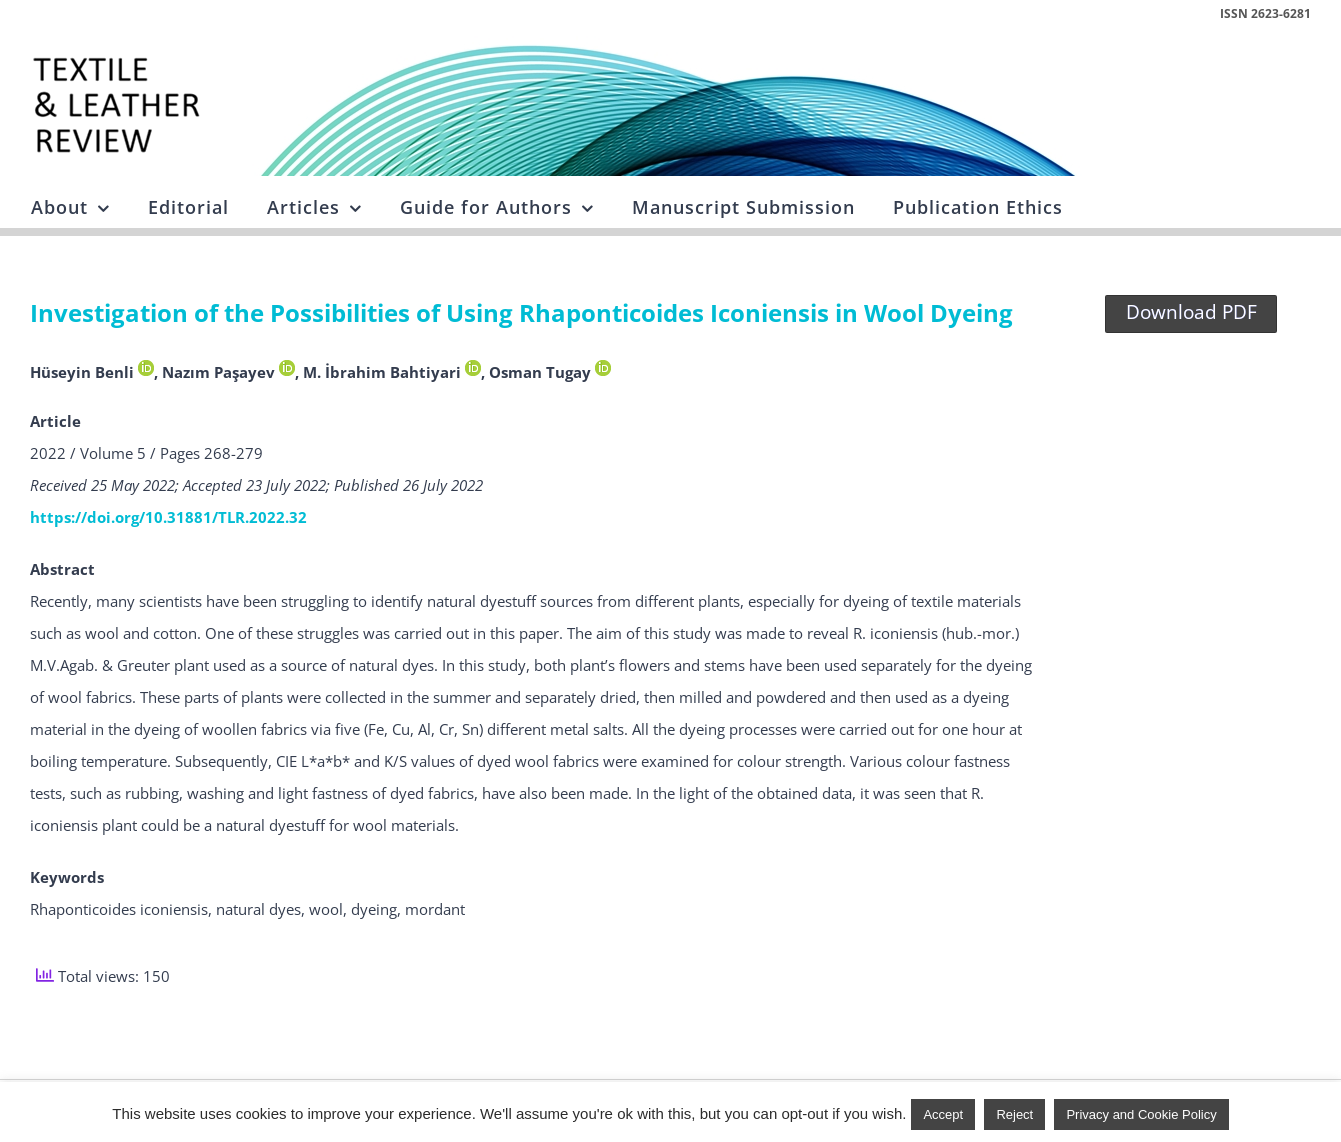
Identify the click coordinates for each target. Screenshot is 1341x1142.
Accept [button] (943, 1114)
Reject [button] (1014, 1114)
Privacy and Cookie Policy (1141, 1114)
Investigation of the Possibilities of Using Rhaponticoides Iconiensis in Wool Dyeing (521, 312)
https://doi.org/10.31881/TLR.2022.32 (168, 517)
